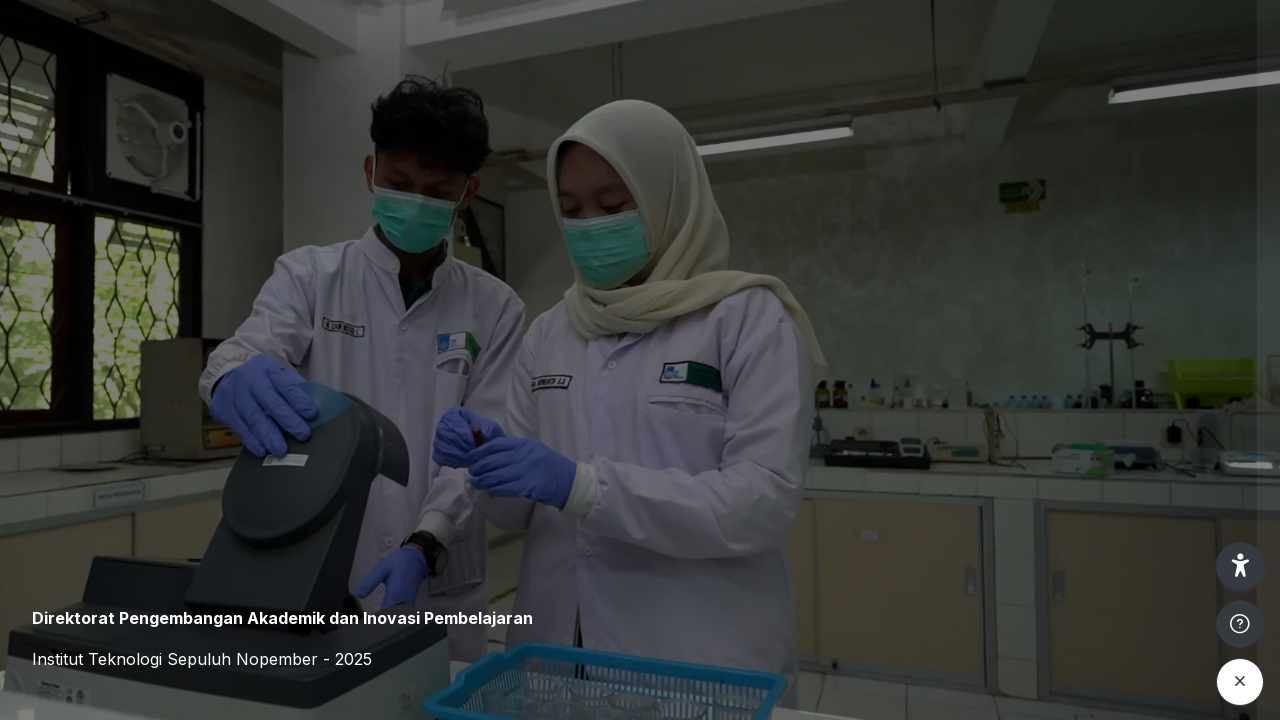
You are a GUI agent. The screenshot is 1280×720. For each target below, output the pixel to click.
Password (925, 393)
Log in (1069, 543)
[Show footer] (1240, 624)
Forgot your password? (1178, 486)
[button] (1240, 566)
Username (926, 296)
